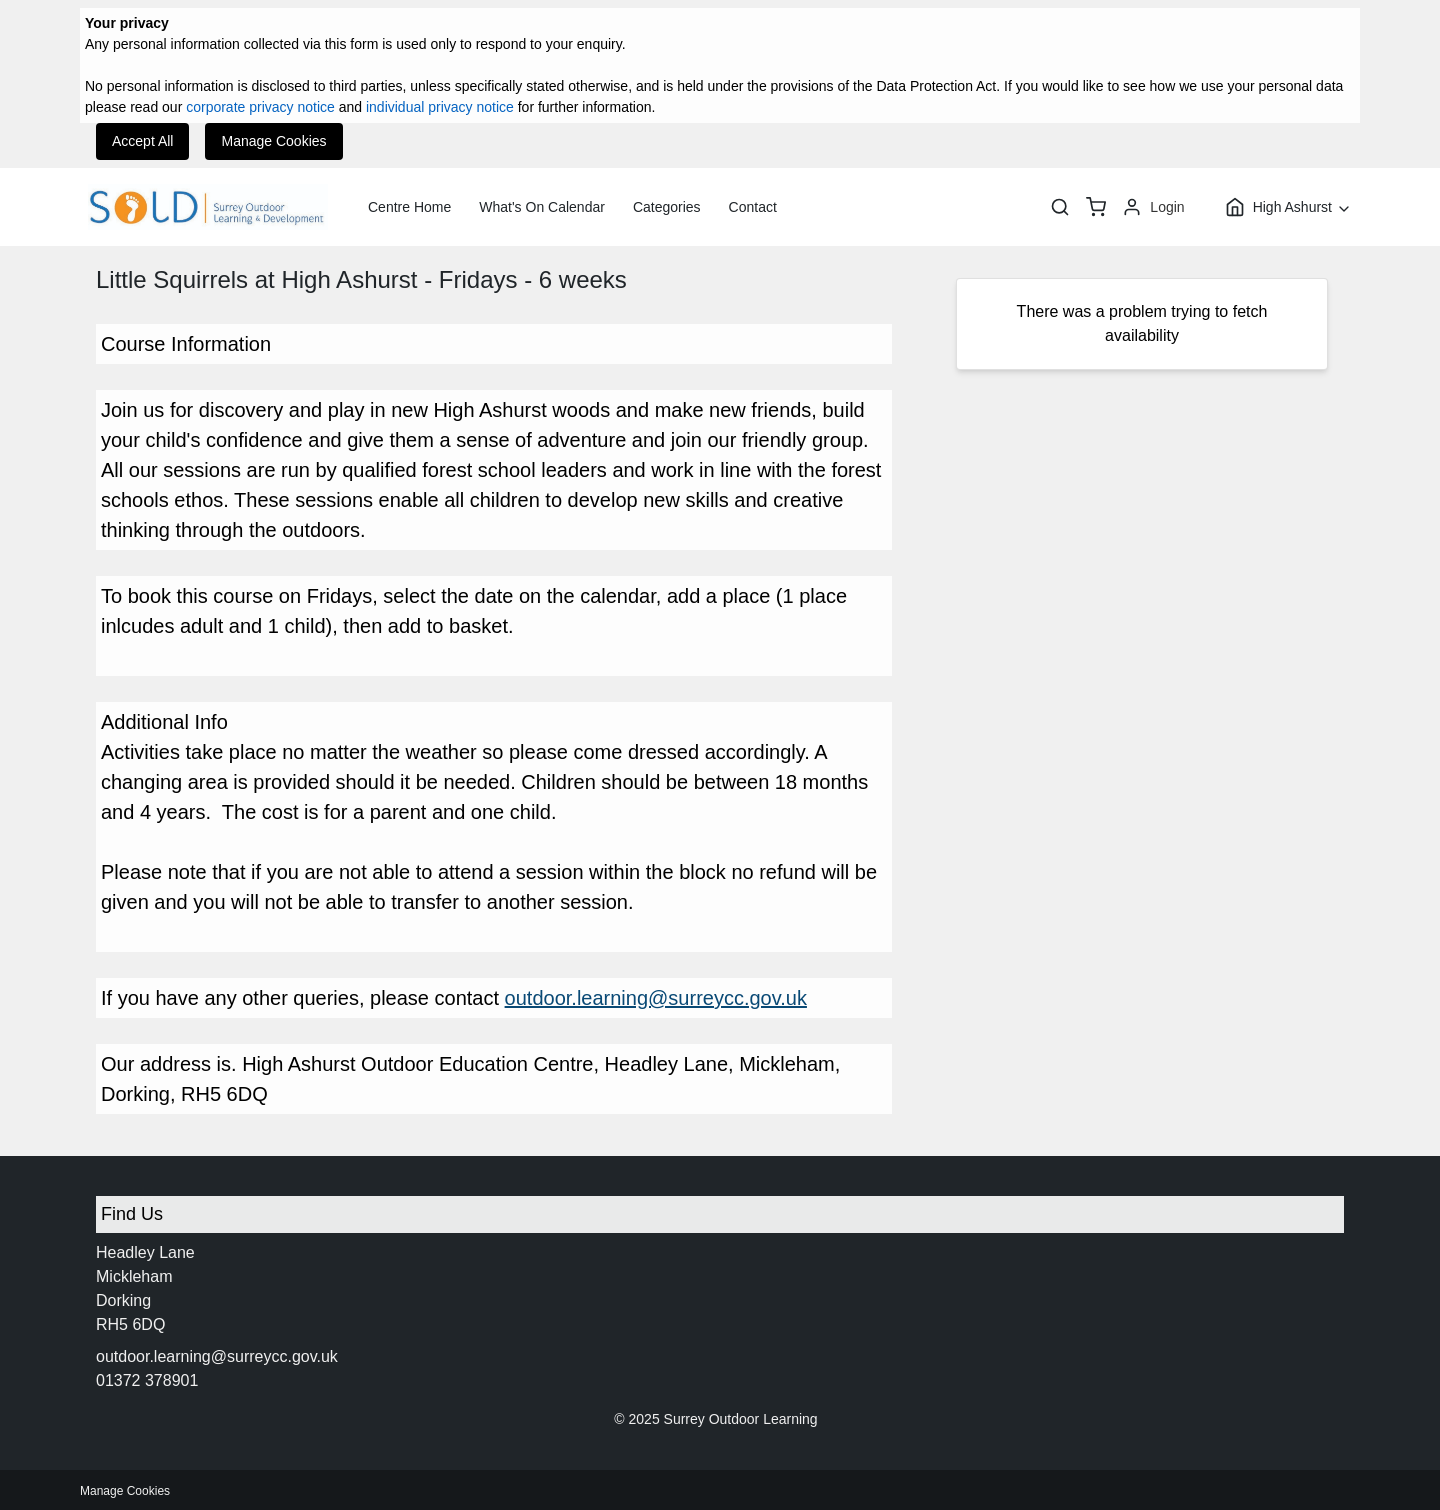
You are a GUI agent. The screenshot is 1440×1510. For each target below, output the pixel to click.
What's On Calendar (542, 207)
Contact (753, 207)
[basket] (1096, 207)
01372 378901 (147, 1380)
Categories (667, 207)
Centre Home (409, 207)
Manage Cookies (273, 141)
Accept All (142, 141)
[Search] (1060, 207)
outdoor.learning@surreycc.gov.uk (656, 998)
